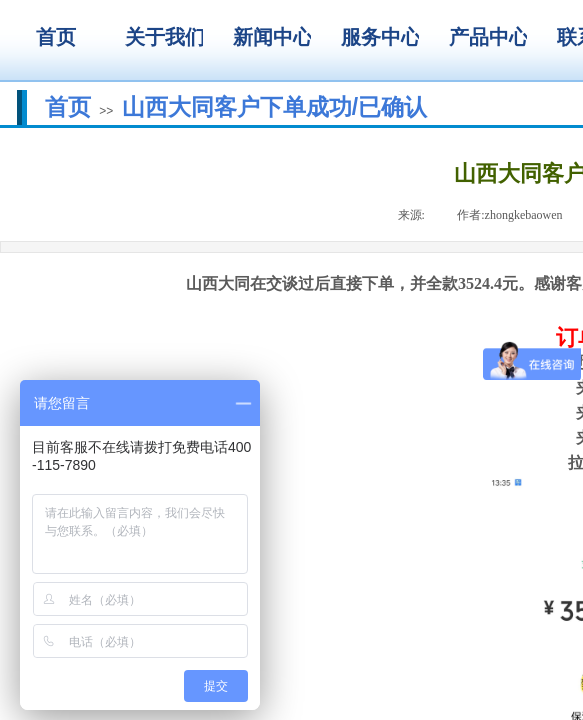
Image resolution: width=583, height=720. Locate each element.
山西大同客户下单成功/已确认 (274, 107)
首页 (68, 107)
